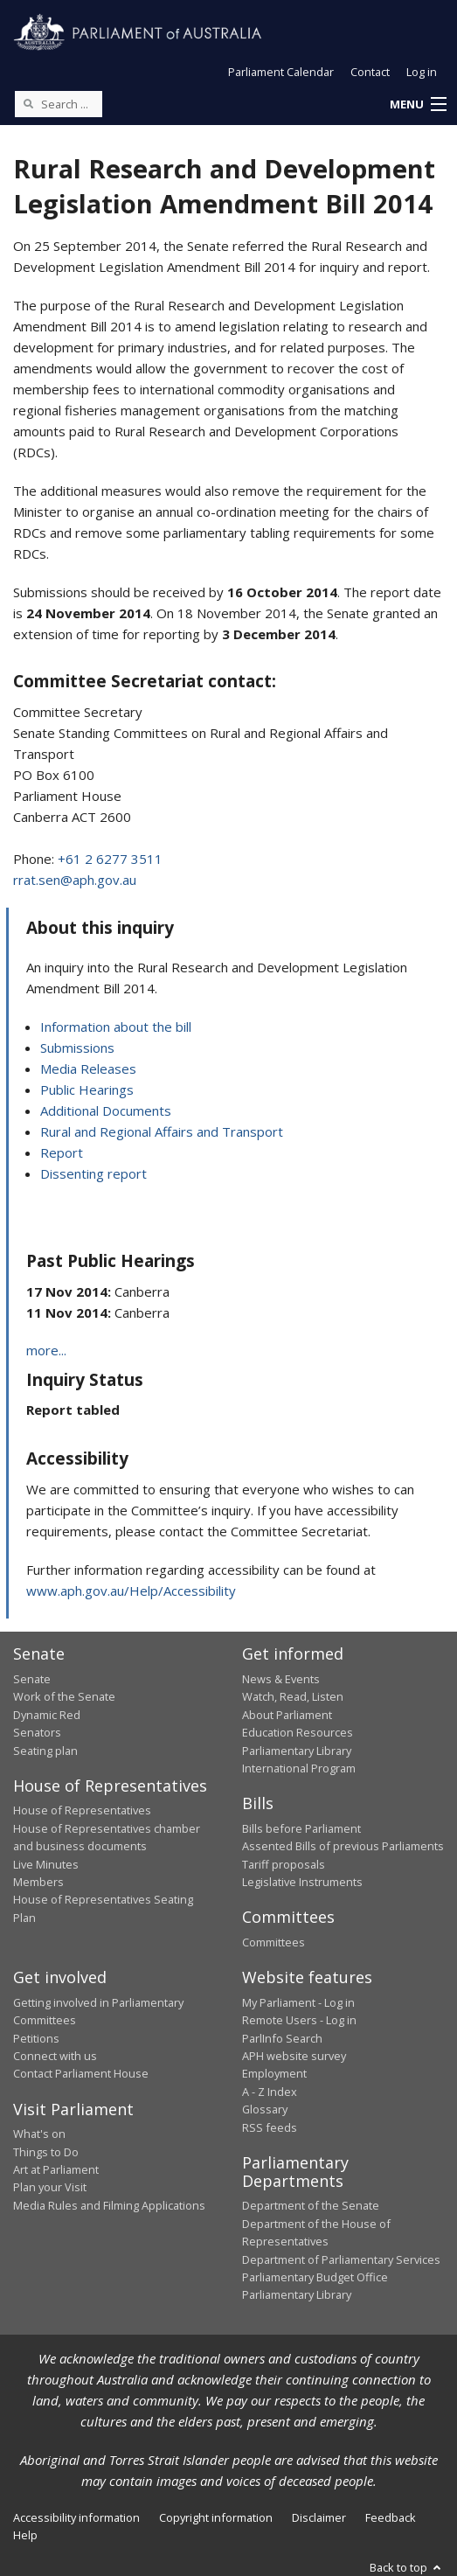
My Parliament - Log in (298, 2002)
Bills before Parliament (301, 1828)
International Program (299, 1768)
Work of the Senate (64, 1696)
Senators (37, 1732)
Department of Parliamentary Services (341, 2259)
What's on (39, 2133)
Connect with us (55, 2056)
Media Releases (88, 1068)
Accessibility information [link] (76, 2517)
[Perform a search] (28, 103)
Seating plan (45, 1750)
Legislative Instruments (302, 1882)
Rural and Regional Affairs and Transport (161, 1131)
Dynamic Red (46, 1715)
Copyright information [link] (216, 2517)
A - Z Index (269, 2091)
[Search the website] (58, 104)
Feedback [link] (390, 2517)
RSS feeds (269, 2127)
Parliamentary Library (296, 1750)
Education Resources (297, 1732)
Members (38, 1882)
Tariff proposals (283, 1864)
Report (61, 1152)
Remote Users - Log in (299, 2020)
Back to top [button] (407, 2567)
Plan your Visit (50, 2187)
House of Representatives (82, 1810)
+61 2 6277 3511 (110, 858)
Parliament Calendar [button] (281, 72)
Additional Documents (105, 1110)
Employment (274, 2073)
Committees (273, 1942)
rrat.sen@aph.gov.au (74, 879)
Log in (421, 72)
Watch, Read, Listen (292, 1696)
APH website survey (294, 2056)
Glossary (264, 2109)
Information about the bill (115, 1026)
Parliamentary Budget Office (315, 2277)
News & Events (281, 1679)
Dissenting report (93, 1173)
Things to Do (46, 2152)
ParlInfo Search (282, 2038)
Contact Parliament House (81, 2073)
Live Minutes (46, 1864)
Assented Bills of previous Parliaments (343, 1846)
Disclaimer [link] (319, 2517)
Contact (370, 72)
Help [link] (25, 2535)
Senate (32, 1679)
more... (46, 1350)
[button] (417, 105)
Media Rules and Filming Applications (109, 2205)
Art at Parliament (56, 2169)
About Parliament (287, 1715)
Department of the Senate (310, 2205)
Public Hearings (87, 1089)
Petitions (36, 2038)
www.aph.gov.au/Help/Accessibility (131, 1590)
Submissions (77, 1047)
